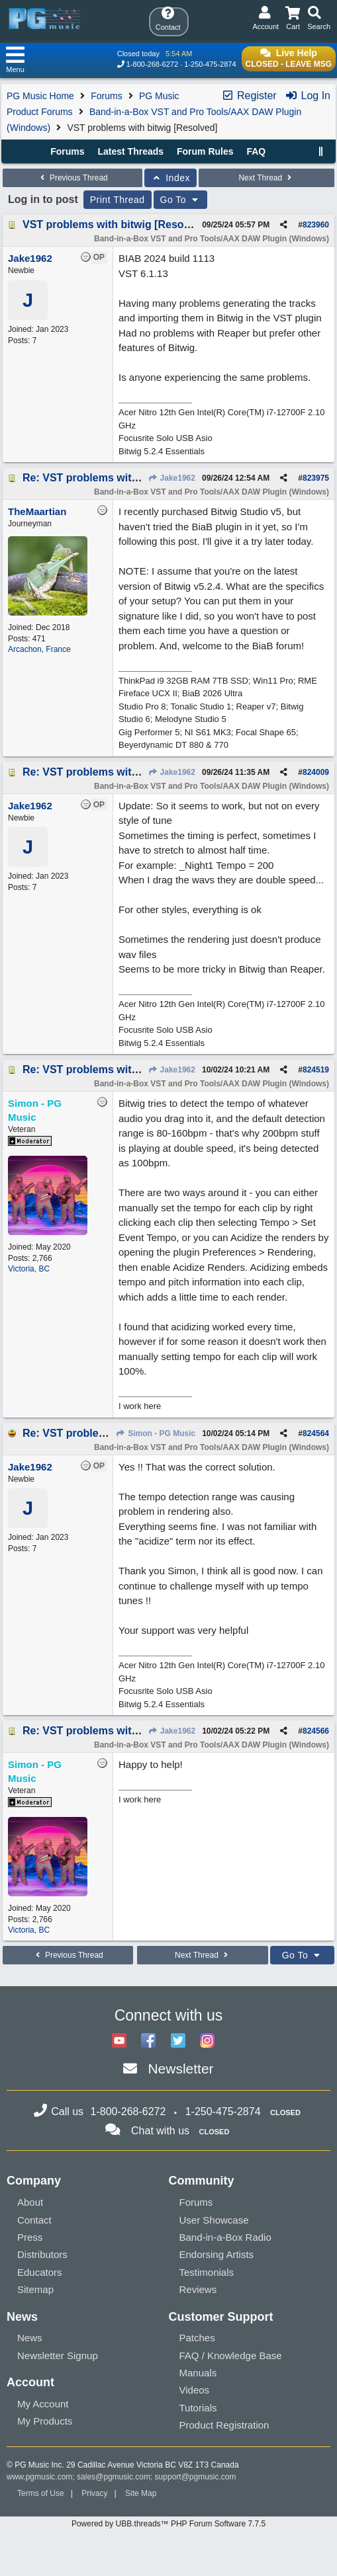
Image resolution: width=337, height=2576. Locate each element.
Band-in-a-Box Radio (225, 2237)
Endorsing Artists (216, 2254)
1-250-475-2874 (210, 64)
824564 (316, 1433)
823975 (316, 478)
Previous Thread (73, 177)
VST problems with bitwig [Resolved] (116, 224)
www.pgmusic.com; (41, 2476)
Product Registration (224, 2425)
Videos (194, 2389)
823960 (316, 224)
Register (249, 95)
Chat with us (160, 2130)
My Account (43, 2403)
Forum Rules (205, 151)
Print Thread (117, 199)
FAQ (255, 151)
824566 (316, 1731)
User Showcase (214, 2220)
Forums (106, 96)
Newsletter (180, 2068)
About (30, 2202)
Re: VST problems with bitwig (97, 477)
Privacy (94, 2493)
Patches (197, 2337)
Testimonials (206, 2272)
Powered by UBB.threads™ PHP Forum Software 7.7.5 (168, 2523)
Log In (307, 95)
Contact (34, 2220)
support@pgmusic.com (195, 2476)
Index (170, 178)
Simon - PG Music (155, 1433)
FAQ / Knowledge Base (230, 2355)
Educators (39, 2272)
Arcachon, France (39, 649)
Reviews (198, 2289)
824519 (316, 1069)
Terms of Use (40, 2493)
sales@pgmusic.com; (116, 2476)
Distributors (42, 2254)
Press (29, 2237)
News (29, 2337)
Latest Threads (131, 151)
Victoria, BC (29, 1268)
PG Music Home (40, 96)
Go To (180, 199)
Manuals (198, 2372)
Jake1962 (171, 478)
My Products (44, 2421)
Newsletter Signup (57, 2355)
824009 (316, 772)
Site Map (140, 2493)
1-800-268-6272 (152, 64)
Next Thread (266, 177)
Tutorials (198, 2407)
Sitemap (35, 2289)
